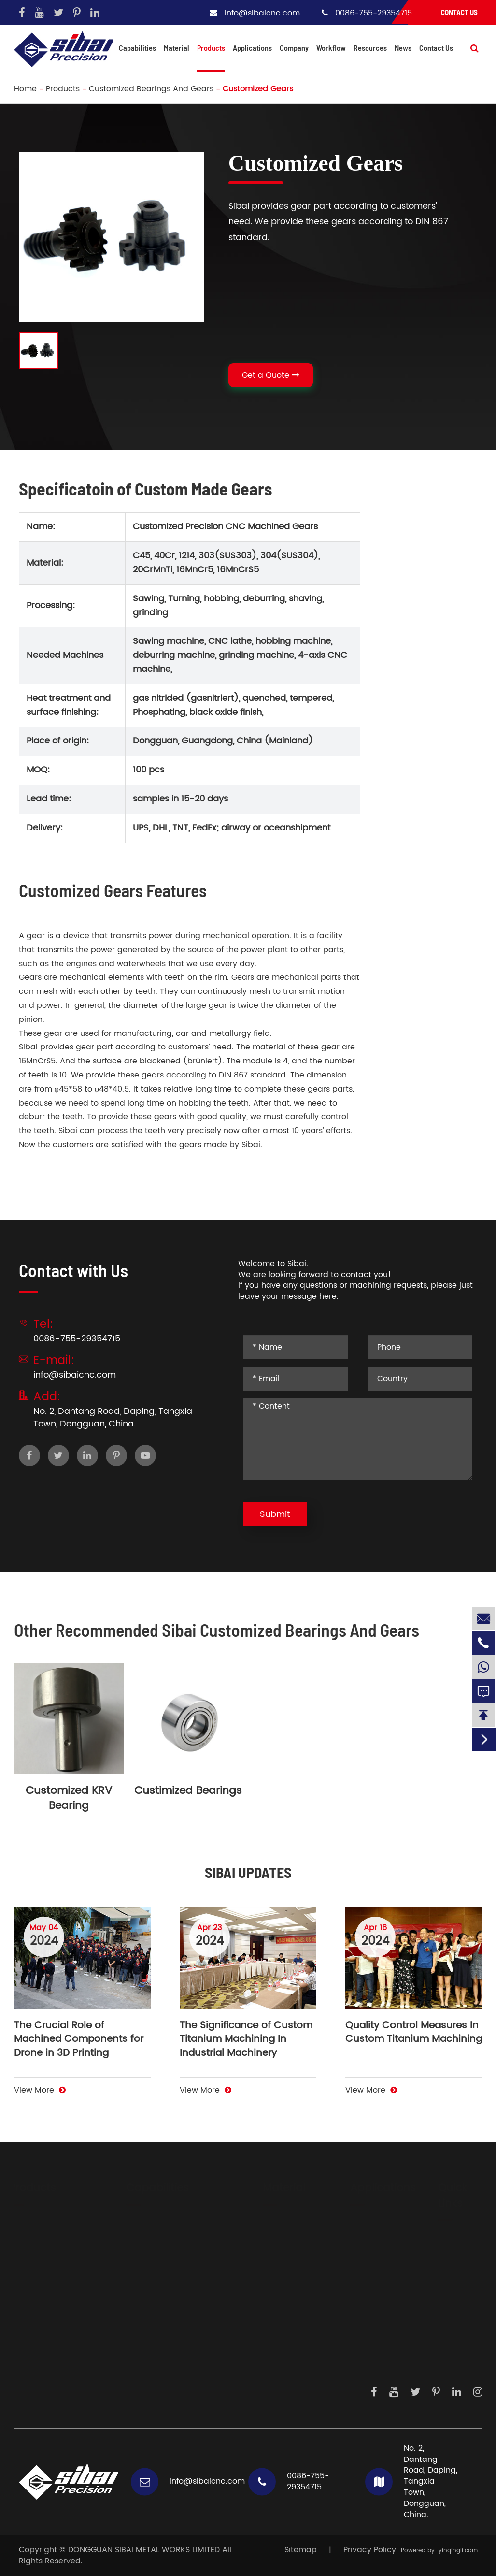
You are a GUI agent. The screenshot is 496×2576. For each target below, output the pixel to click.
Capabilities (137, 47)
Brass (263, 2318)
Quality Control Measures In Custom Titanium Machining (413, 2033)
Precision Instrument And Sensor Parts (67, 2303)
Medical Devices (355, 2303)
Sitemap (300, 2550)
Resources (370, 47)
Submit (275, 1514)
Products (211, 47)
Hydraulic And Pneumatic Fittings (68, 2276)
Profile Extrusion (165, 2318)
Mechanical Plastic (275, 2297)
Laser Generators (361, 2276)
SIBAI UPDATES (248, 1872)
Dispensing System (361, 2373)
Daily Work (448, 2302)
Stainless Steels (282, 2244)
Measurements (369, 2351)
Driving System (368, 2228)
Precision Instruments (363, 2330)
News (403, 47)
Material (176, 47)
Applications (252, 47)
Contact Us (459, 12)
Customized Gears (258, 89)
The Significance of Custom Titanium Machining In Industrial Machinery (246, 2040)
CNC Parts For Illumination (69, 2324)
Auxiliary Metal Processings (188, 2244)
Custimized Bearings (188, 1790)
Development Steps (454, 2265)
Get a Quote (270, 375)
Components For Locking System (66, 2346)
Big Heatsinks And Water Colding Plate (66, 2250)
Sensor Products (357, 2250)
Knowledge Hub (449, 2323)
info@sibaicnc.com (262, 13)
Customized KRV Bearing (69, 1798)
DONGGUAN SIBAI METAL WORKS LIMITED (144, 2550)
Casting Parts (45, 2367)
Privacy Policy (369, 2550)
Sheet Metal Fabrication (182, 2260)
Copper (267, 2334)
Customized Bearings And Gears (151, 89)
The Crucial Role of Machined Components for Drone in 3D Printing (78, 2040)
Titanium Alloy (280, 2275)
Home (25, 89)
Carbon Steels (280, 2260)
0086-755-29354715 (373, 13)
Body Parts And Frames (64, 2228)
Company (294, 47)
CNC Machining (166, 2228)
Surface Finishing (168, 2275)
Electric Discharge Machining (170, 2297)
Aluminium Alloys (286, 2228)
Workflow (331, 47)
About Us (445, 2243)
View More (40, 2090)
